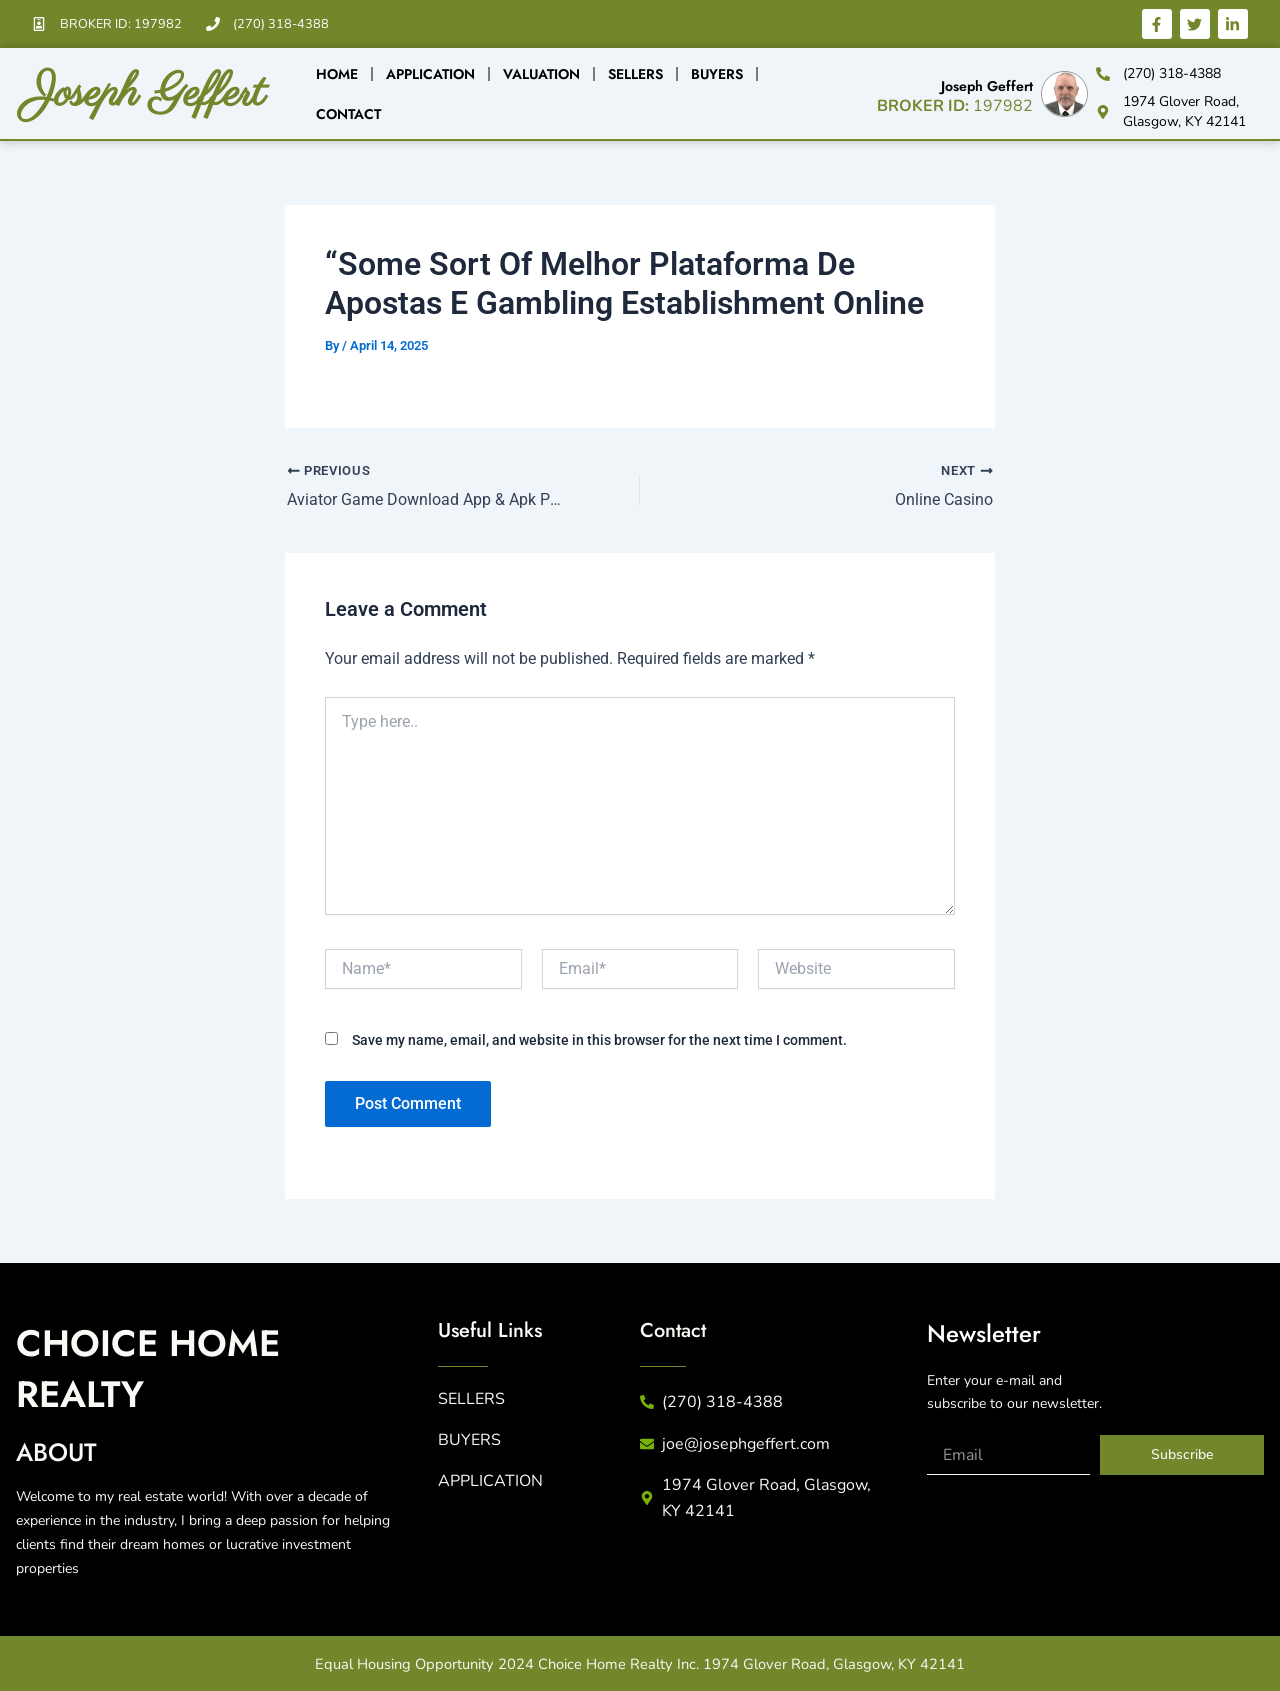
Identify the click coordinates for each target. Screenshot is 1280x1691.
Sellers (635, 74)
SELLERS (471, 1399)
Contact (348, 114)
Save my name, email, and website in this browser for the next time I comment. (599, 1040)
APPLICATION (490, 1481)
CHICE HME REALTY (157, 1368)
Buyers (717, 74)
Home (337, 74)
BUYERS (469, 1440)
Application (430, 74)
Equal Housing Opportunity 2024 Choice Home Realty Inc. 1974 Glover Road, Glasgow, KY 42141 (640, 1663)
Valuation (541, 74)
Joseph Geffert (157, 93)
